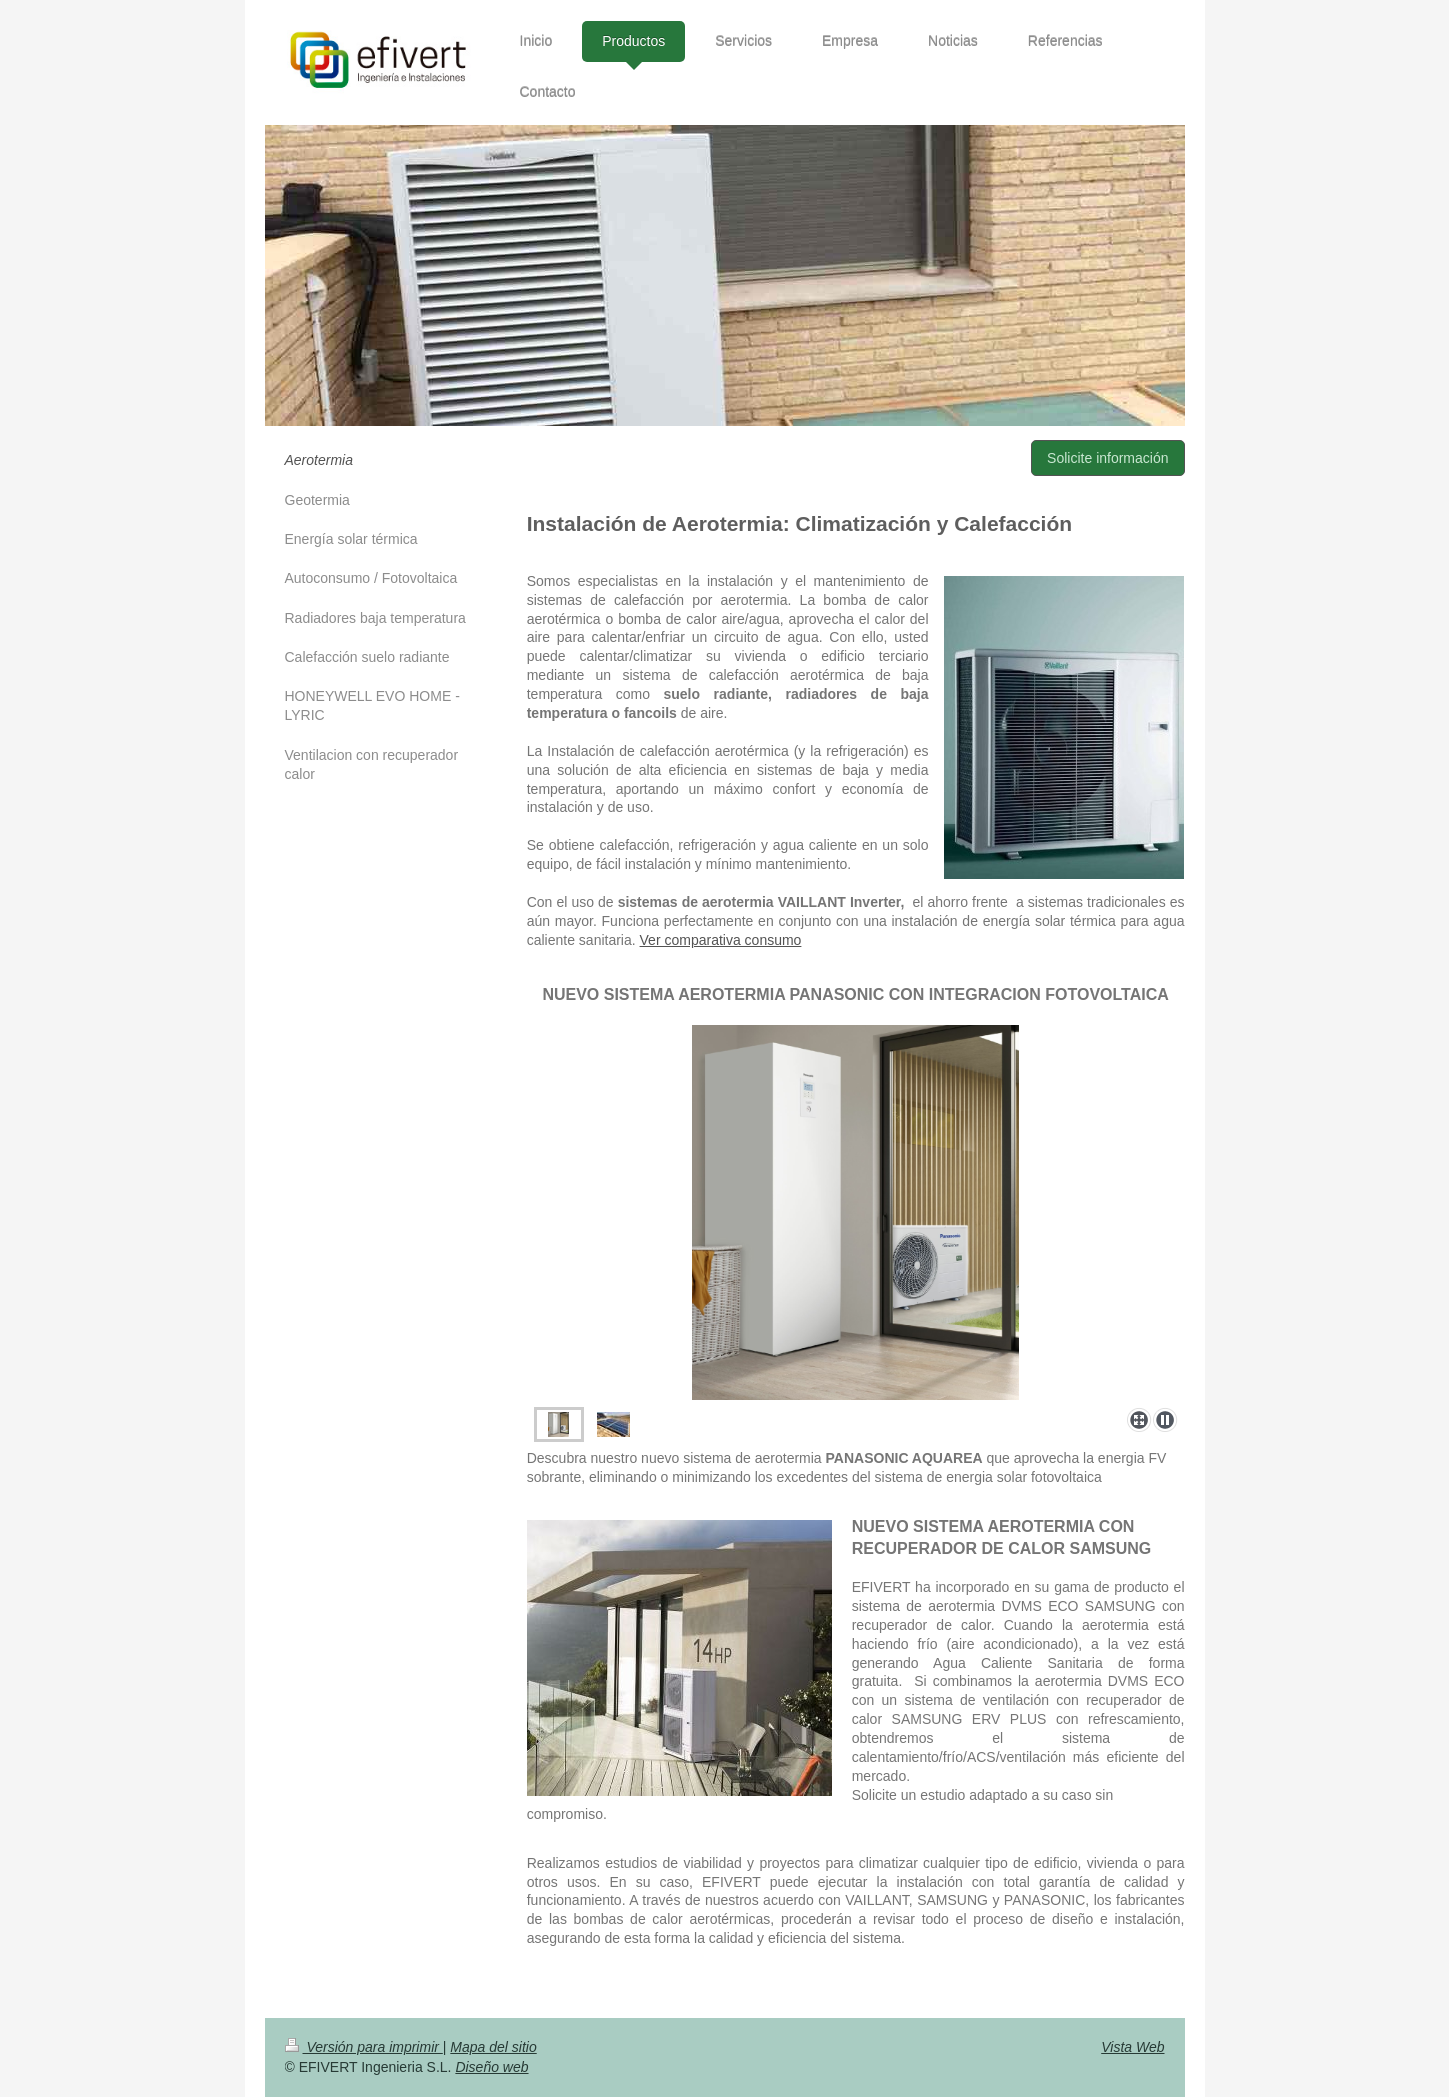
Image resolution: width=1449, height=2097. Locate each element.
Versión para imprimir (364, 2047)
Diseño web (491, 2067)
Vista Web (1132, 2047)
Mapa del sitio (493, 2047)
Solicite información (1107, 458)
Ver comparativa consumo (721, 940)
